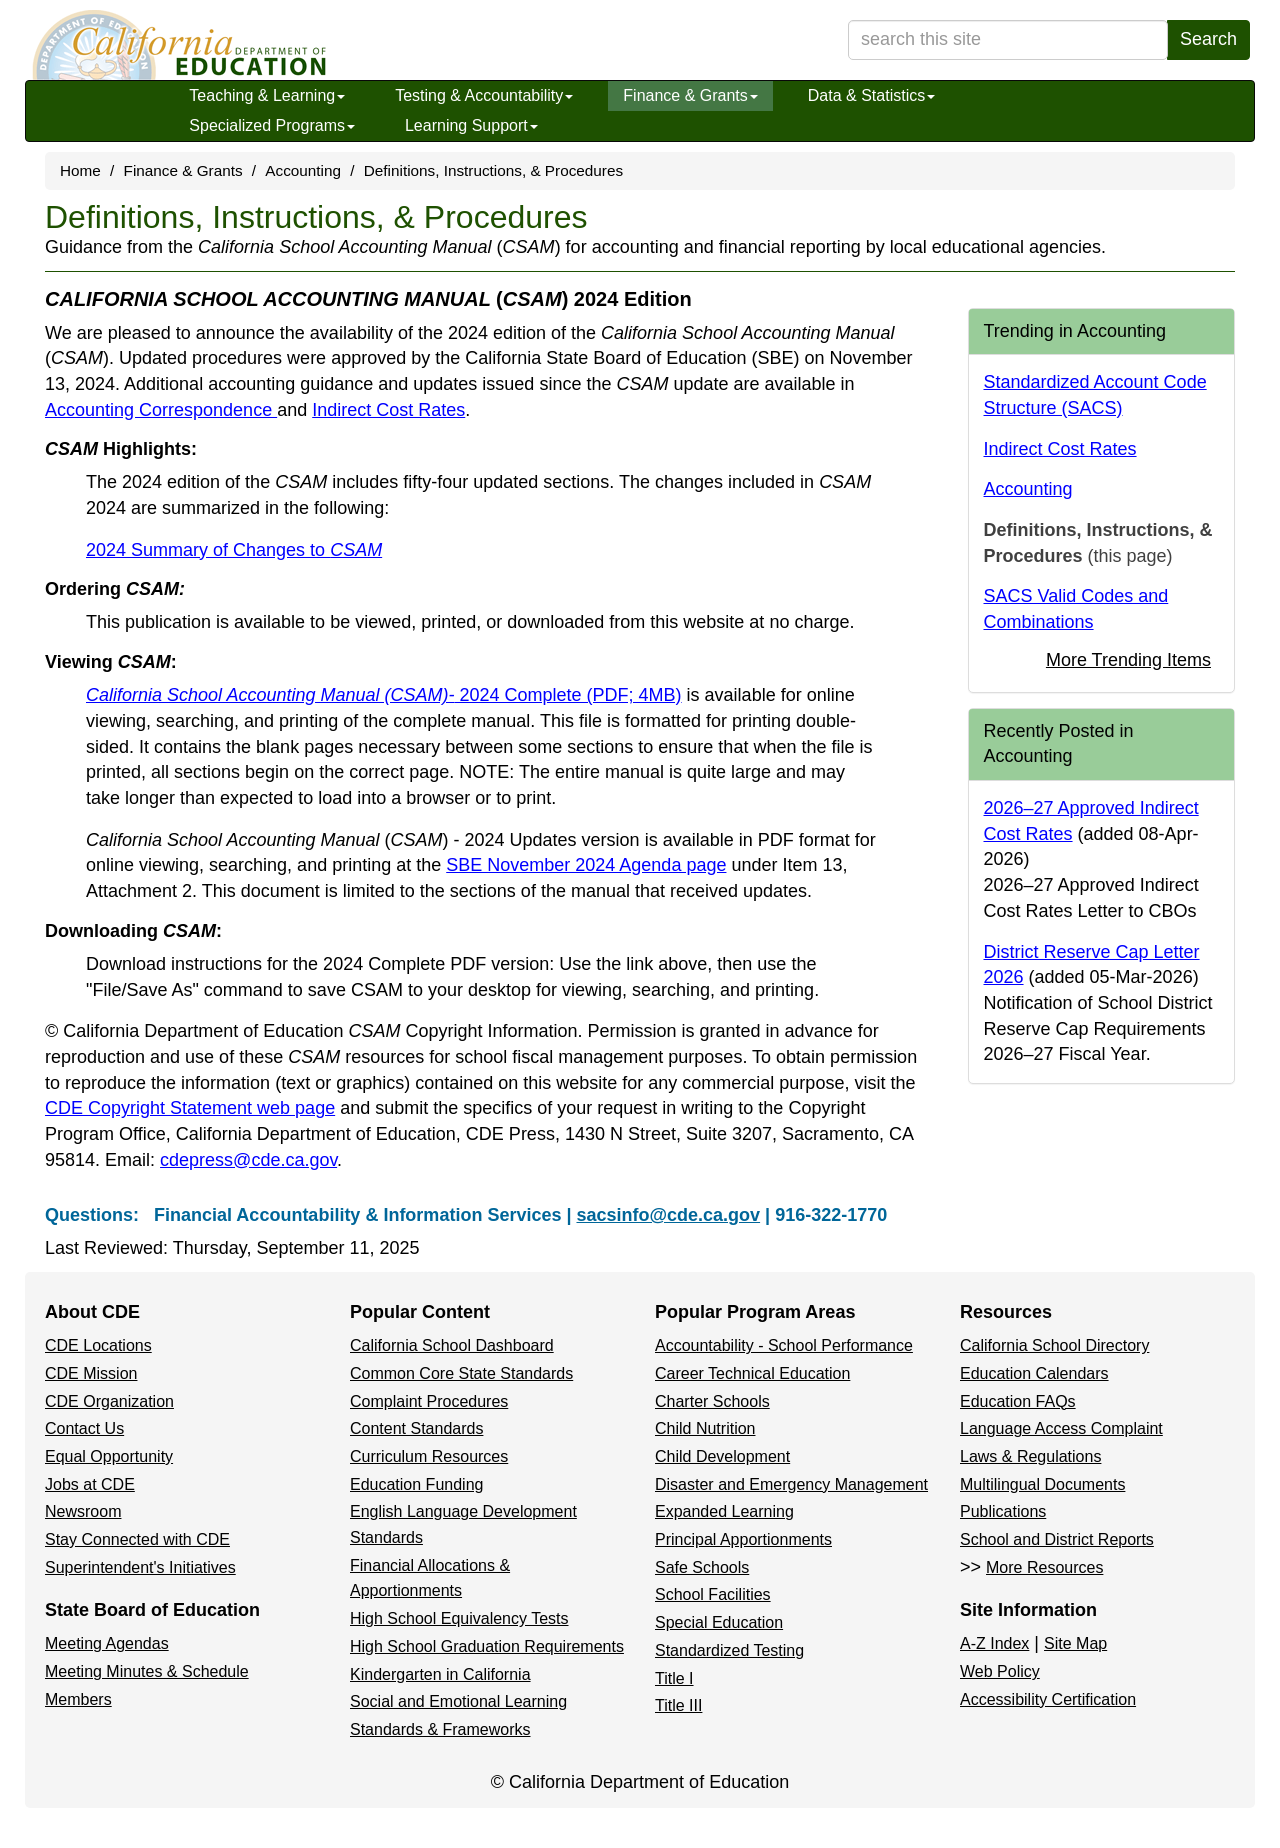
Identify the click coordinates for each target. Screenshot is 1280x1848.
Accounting (303, 170)
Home (80, 170)
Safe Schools (702, 1567)
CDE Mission (91, 1373)
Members (78, 1699)
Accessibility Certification (1048, 1699)
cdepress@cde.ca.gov (248, 1160)
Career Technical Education (752, 1373)
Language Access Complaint (1061, 1428)
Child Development (722, 1456)
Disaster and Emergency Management (791, 1484)
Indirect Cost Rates (388, 410)
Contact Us (84, 1428)
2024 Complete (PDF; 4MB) (384, 695)
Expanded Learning (724, 1511)
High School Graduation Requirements (487, 1646)
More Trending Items (1128, 660)
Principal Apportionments (743, 1539)
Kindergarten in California (440, 1674)
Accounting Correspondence (161, 410)
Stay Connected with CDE (137, 1539)
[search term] (1008, 40)
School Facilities (713, 1594)
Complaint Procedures (429, 1401)
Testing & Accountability (484, 95)
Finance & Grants (690, 95)
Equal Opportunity (109, 1456)
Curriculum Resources (429, 1456)
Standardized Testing (729, 1650)
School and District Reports (1057, 1539)
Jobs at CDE (90, 1484)
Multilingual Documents (1042, 1484)
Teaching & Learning (267, 95)
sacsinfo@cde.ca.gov (668, 1215)
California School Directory (1054, 1345)
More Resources (1044, 1567)
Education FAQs (1018, 1401)
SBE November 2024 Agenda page (586, 865)
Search (1208, 39)
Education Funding (416, 1484)
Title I (674, 1678)
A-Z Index (994, 1643)
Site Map (1075, 1643)
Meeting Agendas (107, 1643)
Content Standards (416, 1428)
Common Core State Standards (461, 1373)
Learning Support (471, 125)
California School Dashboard (452, 1345)
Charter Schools (712, 1401)
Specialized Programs (272, 125)
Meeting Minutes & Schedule (147, 1671)
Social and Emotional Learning (458, 1701)
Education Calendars (1034, 1373)
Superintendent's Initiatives (140, 1567)
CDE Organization (109, 1401)
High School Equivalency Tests (459, 1618)
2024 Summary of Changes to (234, 550)
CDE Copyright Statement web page (190, 1108)
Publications (1003, 1511)
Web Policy (1000, 1671)
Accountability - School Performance (784, 1345)
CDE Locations (98, 1345)
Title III (678, 1705)
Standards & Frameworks (440, 1729)
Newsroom (83, 1511)
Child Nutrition (705, 1428)
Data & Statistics (871, 95)
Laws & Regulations (1030, 1456)
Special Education (719, 1622)
